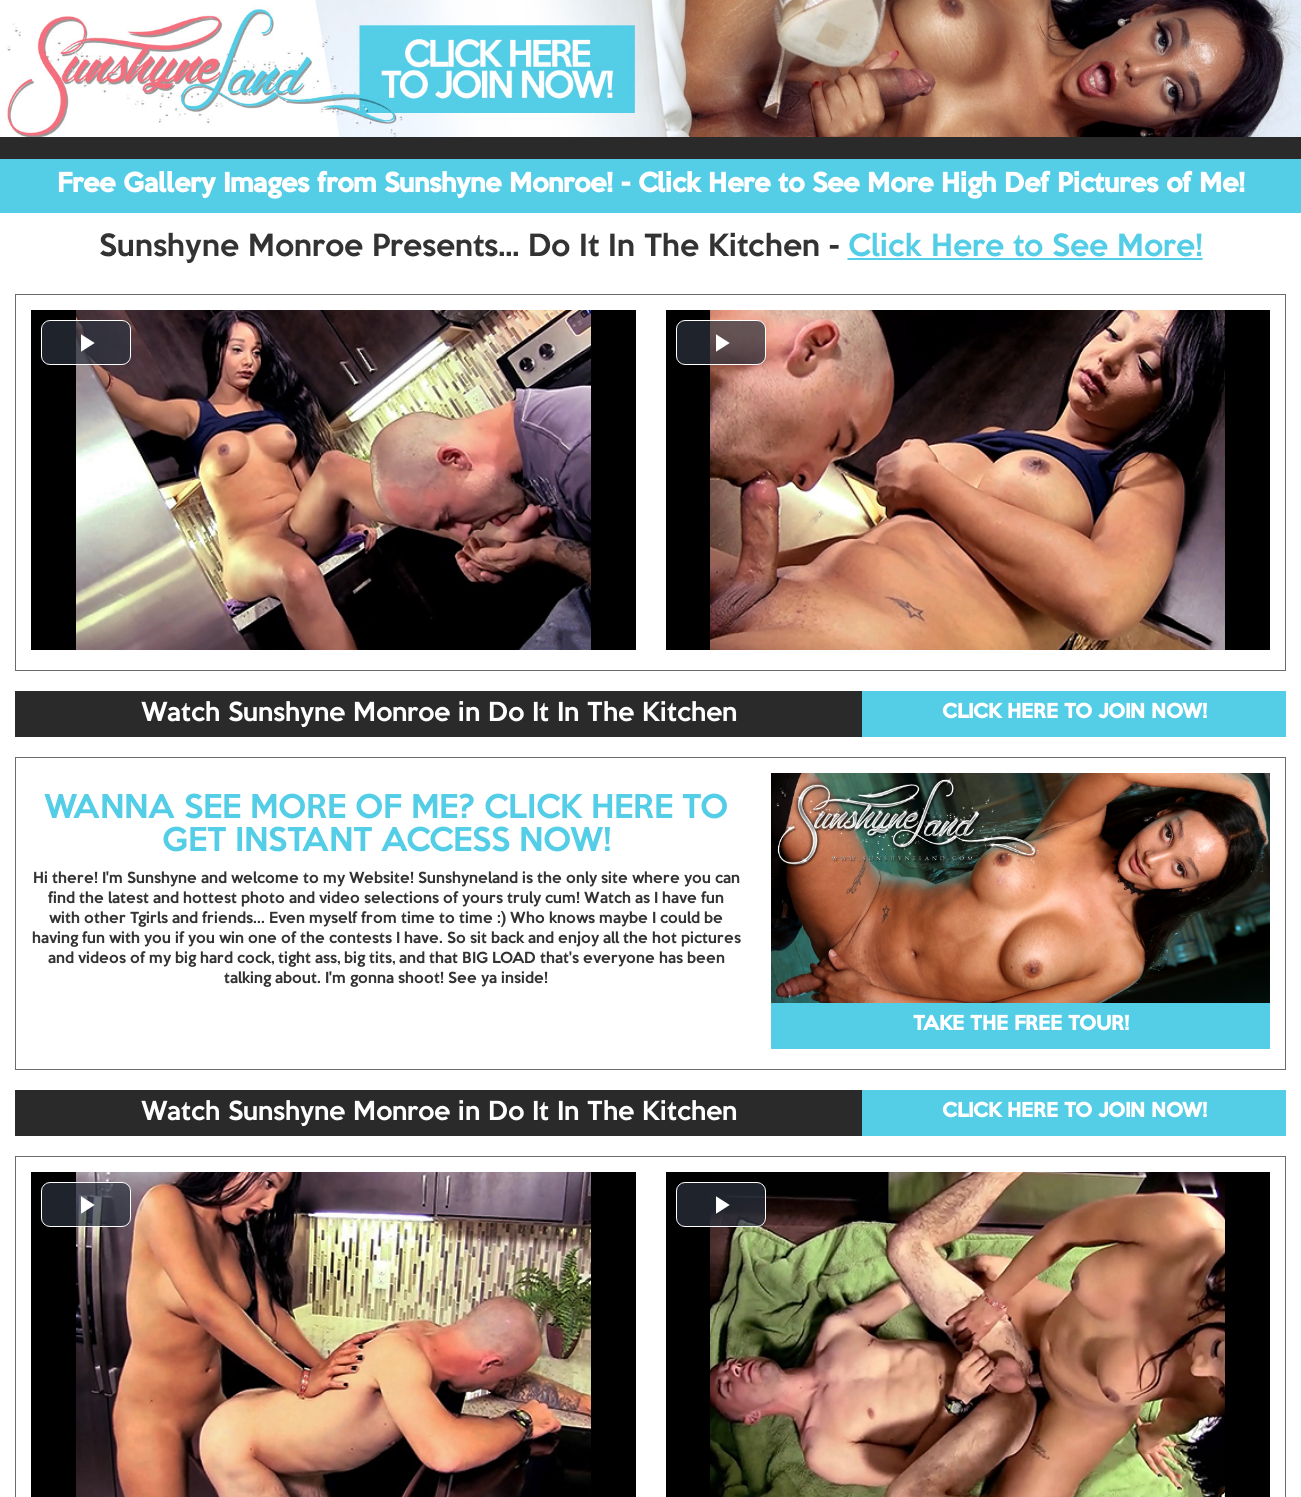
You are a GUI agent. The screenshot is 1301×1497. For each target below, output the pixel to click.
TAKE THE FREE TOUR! (1021, 1025)
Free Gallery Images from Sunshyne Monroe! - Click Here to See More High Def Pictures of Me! (651, 185)
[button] (86, 342)
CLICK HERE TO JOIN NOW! (1074, 713)
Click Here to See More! (1025, 248)
